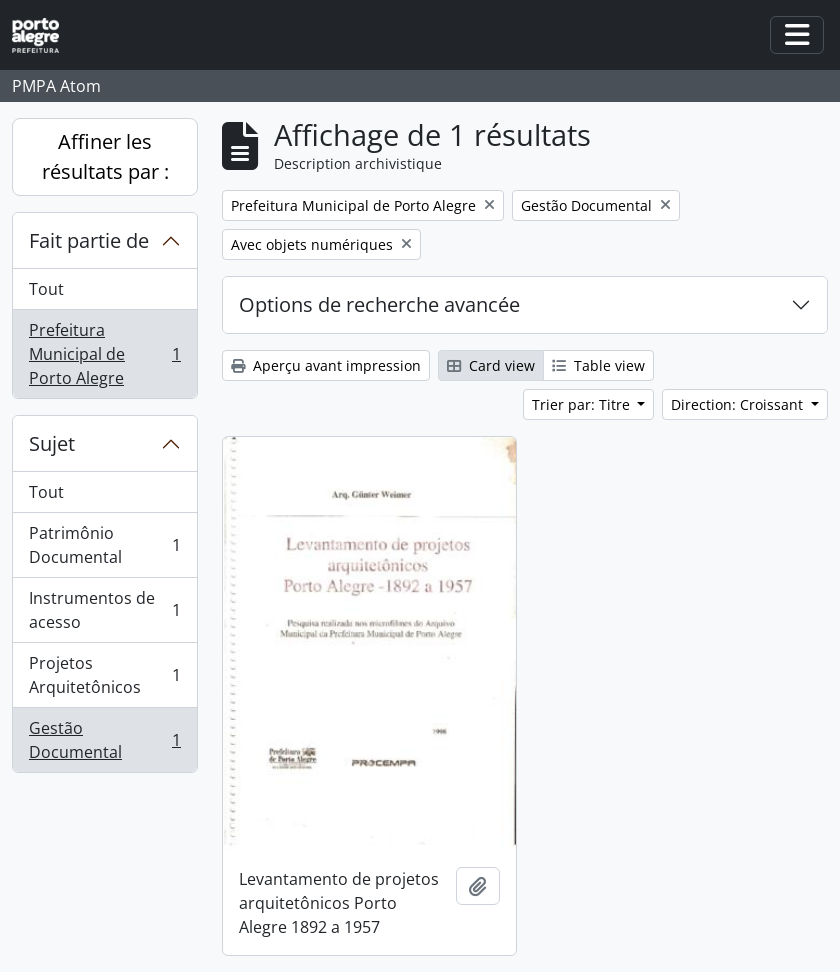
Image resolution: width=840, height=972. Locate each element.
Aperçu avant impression (326, 365)
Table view (598, 365)
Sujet (52, 443)
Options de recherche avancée (379, 304)
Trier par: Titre (583, 404)
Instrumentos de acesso (104, 610)
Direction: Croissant (739, 404)
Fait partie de (89, 240)
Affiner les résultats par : (105, 156)
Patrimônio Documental (104, 545)
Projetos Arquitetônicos (104, 675)
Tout (46, 289)
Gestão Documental (104, 740)
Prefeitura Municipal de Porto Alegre (104, 354)
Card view (491, 365)
